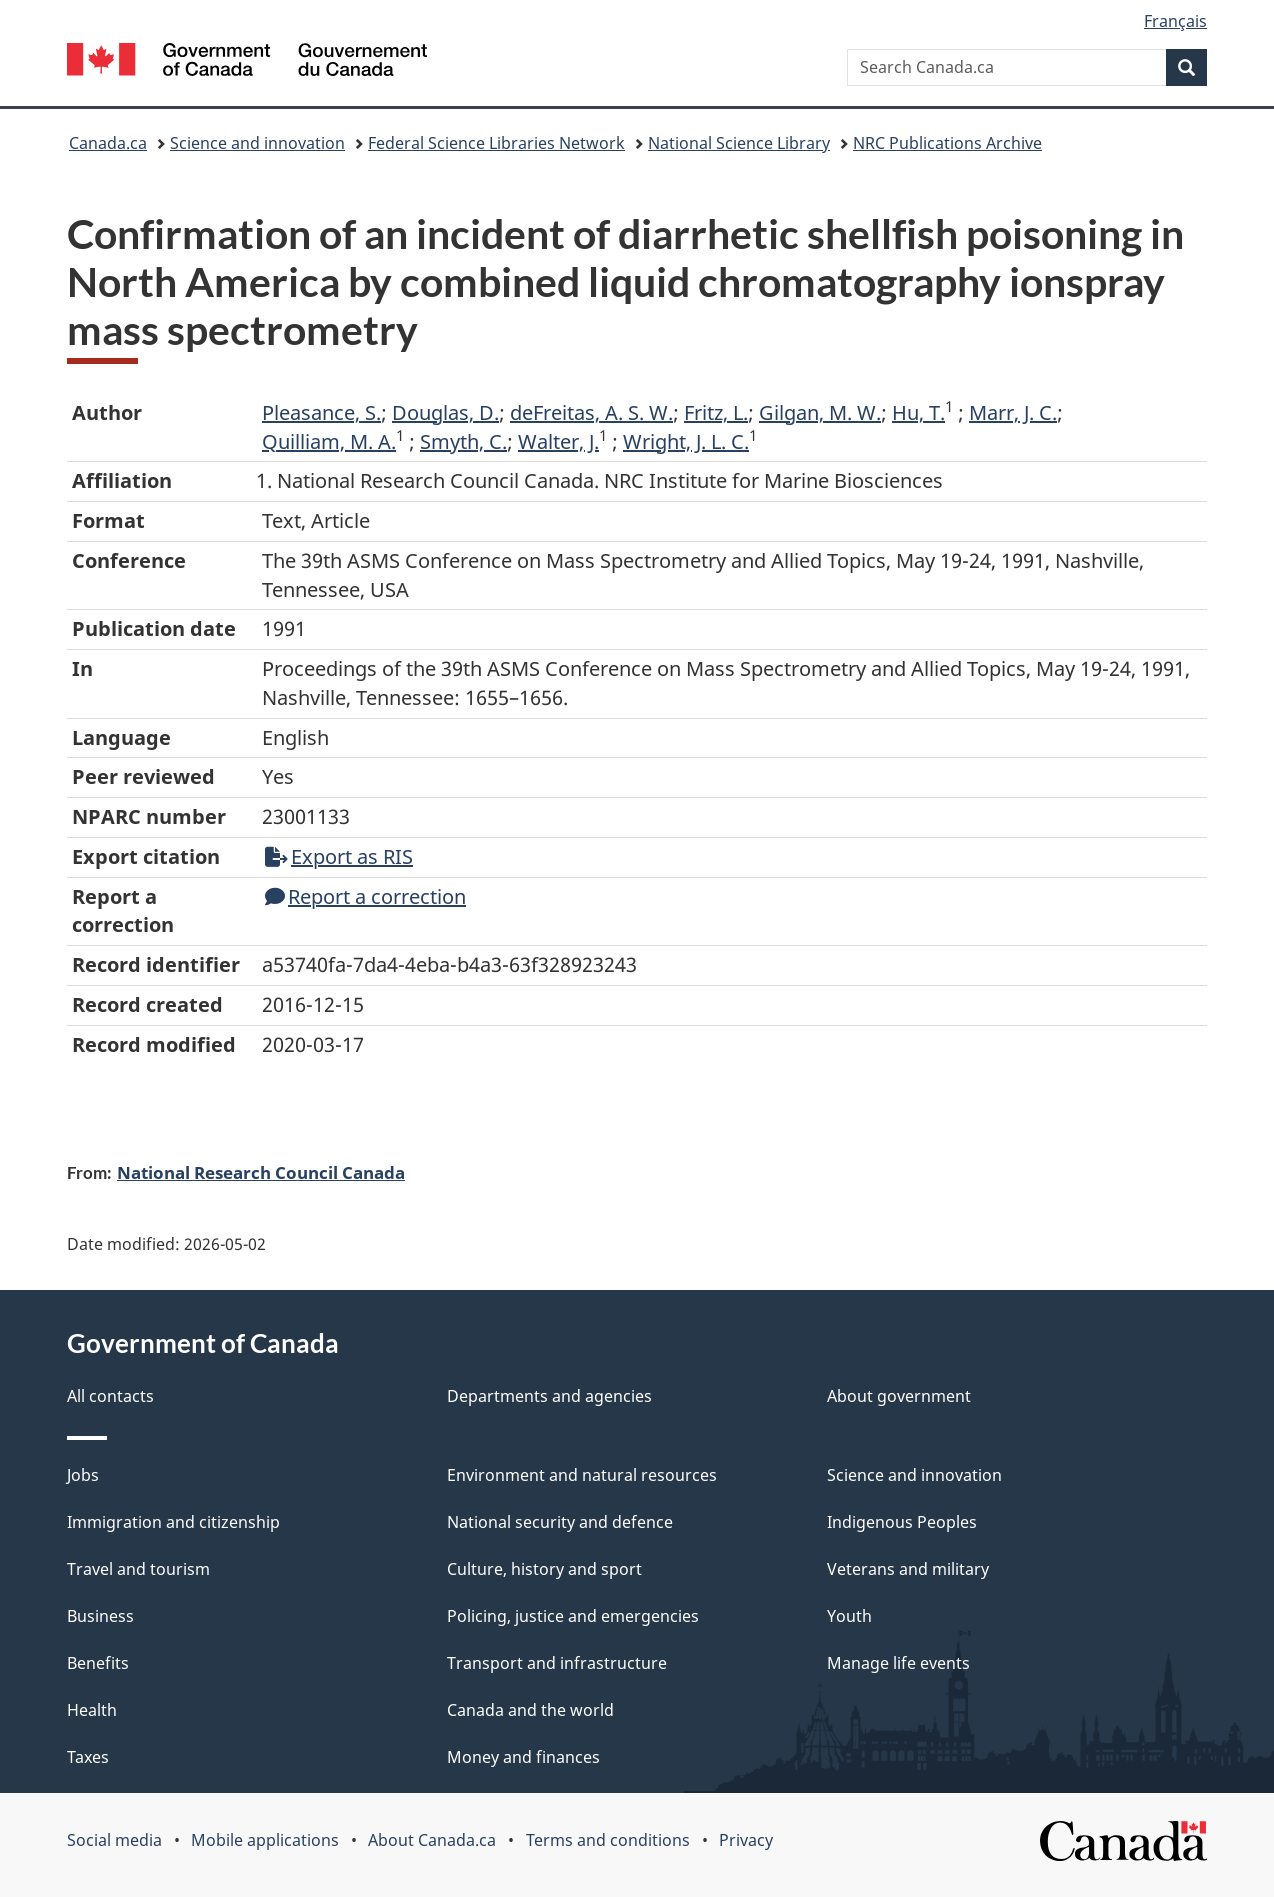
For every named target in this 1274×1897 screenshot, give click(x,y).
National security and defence (560, 1522)
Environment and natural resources (582, 1475)
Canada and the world (530, 1710)
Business (100, 1616)
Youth (849, 1616)
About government (899, 1396)
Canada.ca (108, 143)
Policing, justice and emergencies (573, 1616)
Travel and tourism (138, 1569)
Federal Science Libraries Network (496, 143)
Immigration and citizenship (173, 1522)
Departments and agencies (549, 1396)
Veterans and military (908, 1569)
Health (92, 1710)
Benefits (98, 1663)
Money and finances (523, 1757)
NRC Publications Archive (947, 143)
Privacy (746, 1840)
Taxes (88, 1757)
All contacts (110, 1396)
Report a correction (365, 896)
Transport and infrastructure (557, 1663)
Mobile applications (265, 1840)
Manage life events (898, 1663)
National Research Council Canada (261, 1172)
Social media (114, 1840)
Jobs (83, 1475)
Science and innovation (257, 143)
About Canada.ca (432, 1840)
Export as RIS (339, 856)
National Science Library (739, 143)
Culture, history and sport (544, 1569)
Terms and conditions (608, 1840)
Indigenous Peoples (902, 1522)
